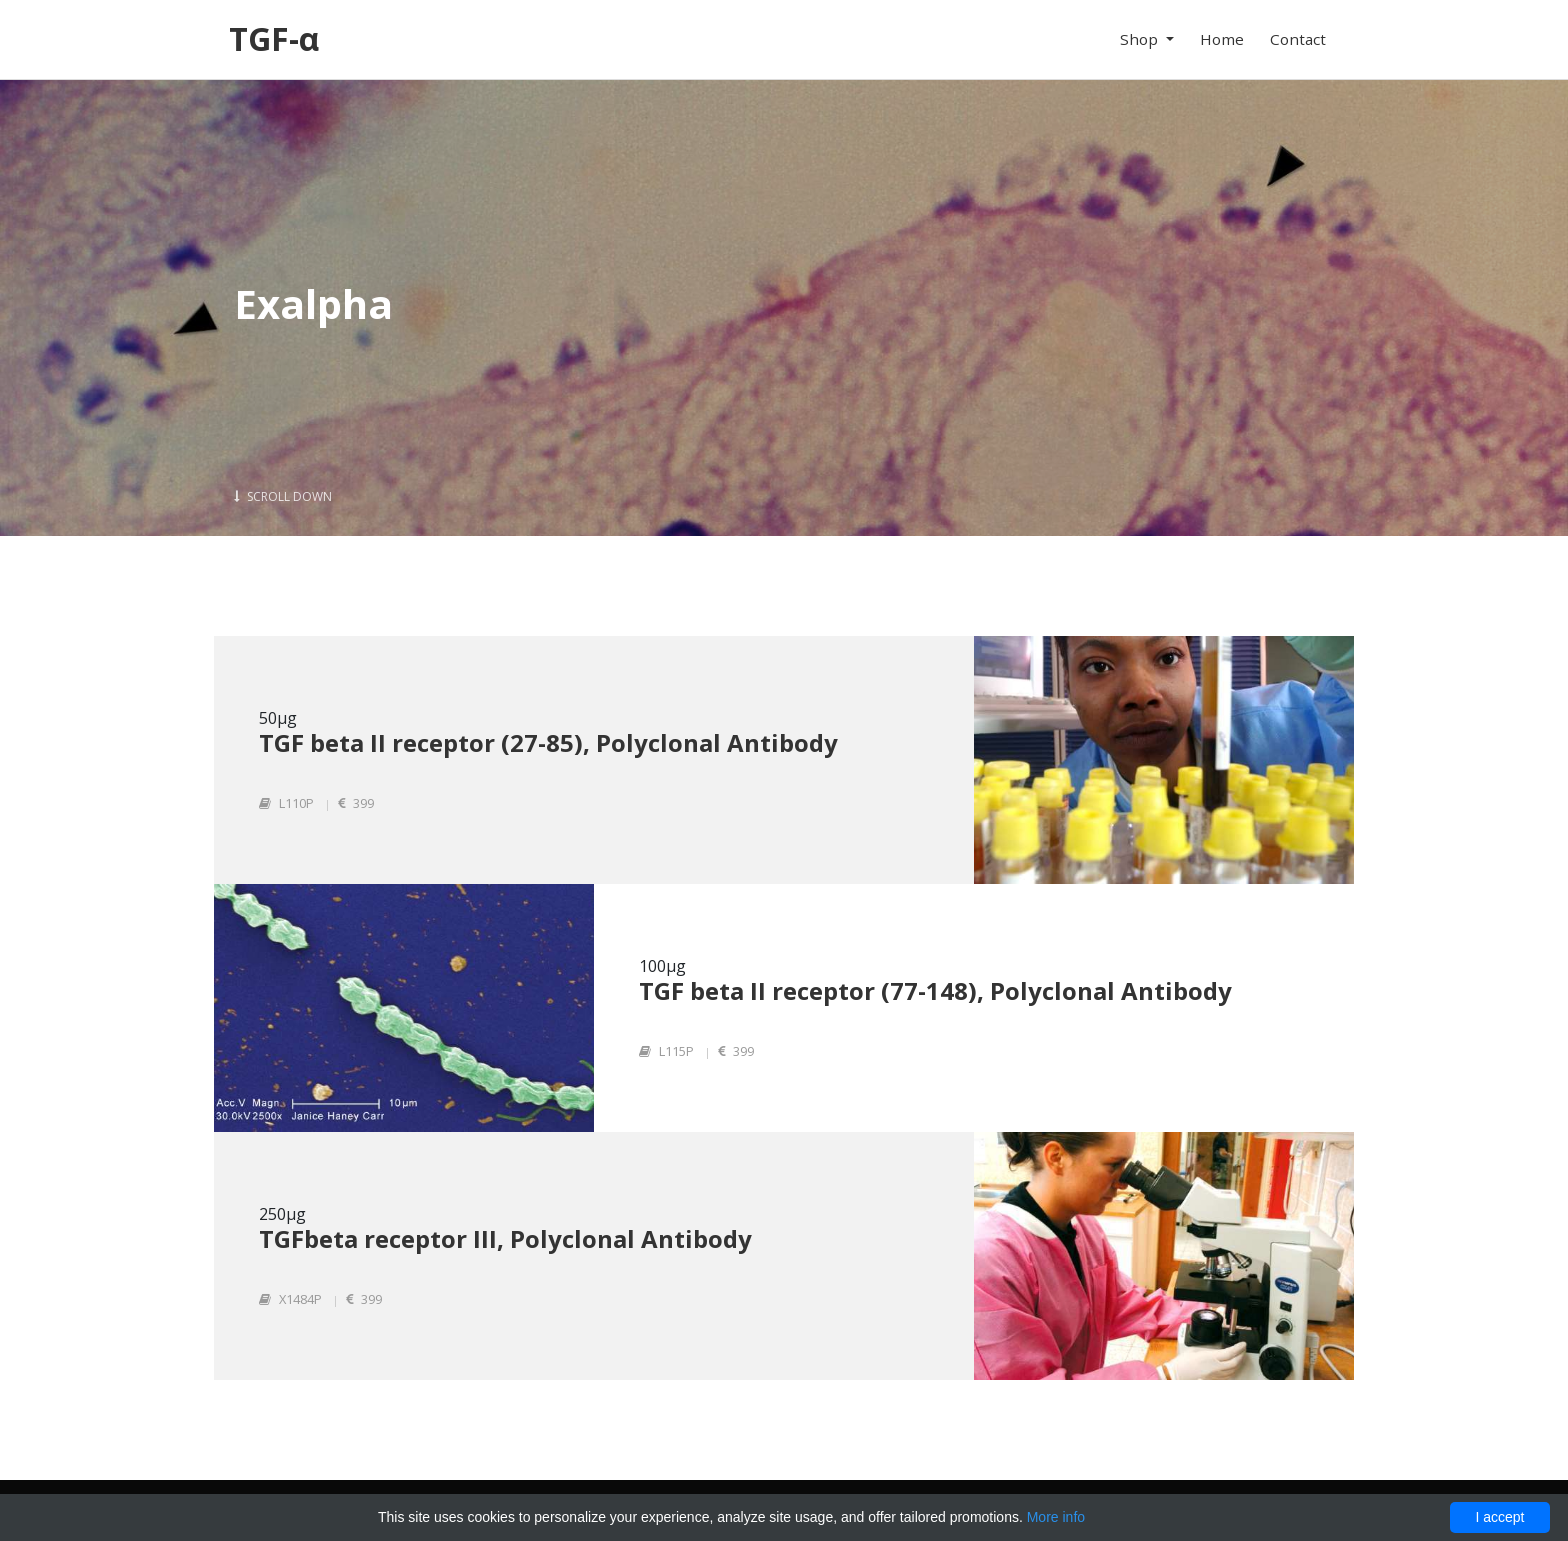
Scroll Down (283, 496)
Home (1222, 39)
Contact (1298, 39)
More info (1056, 1517)
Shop (1141, 39)
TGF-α (274, 38)
